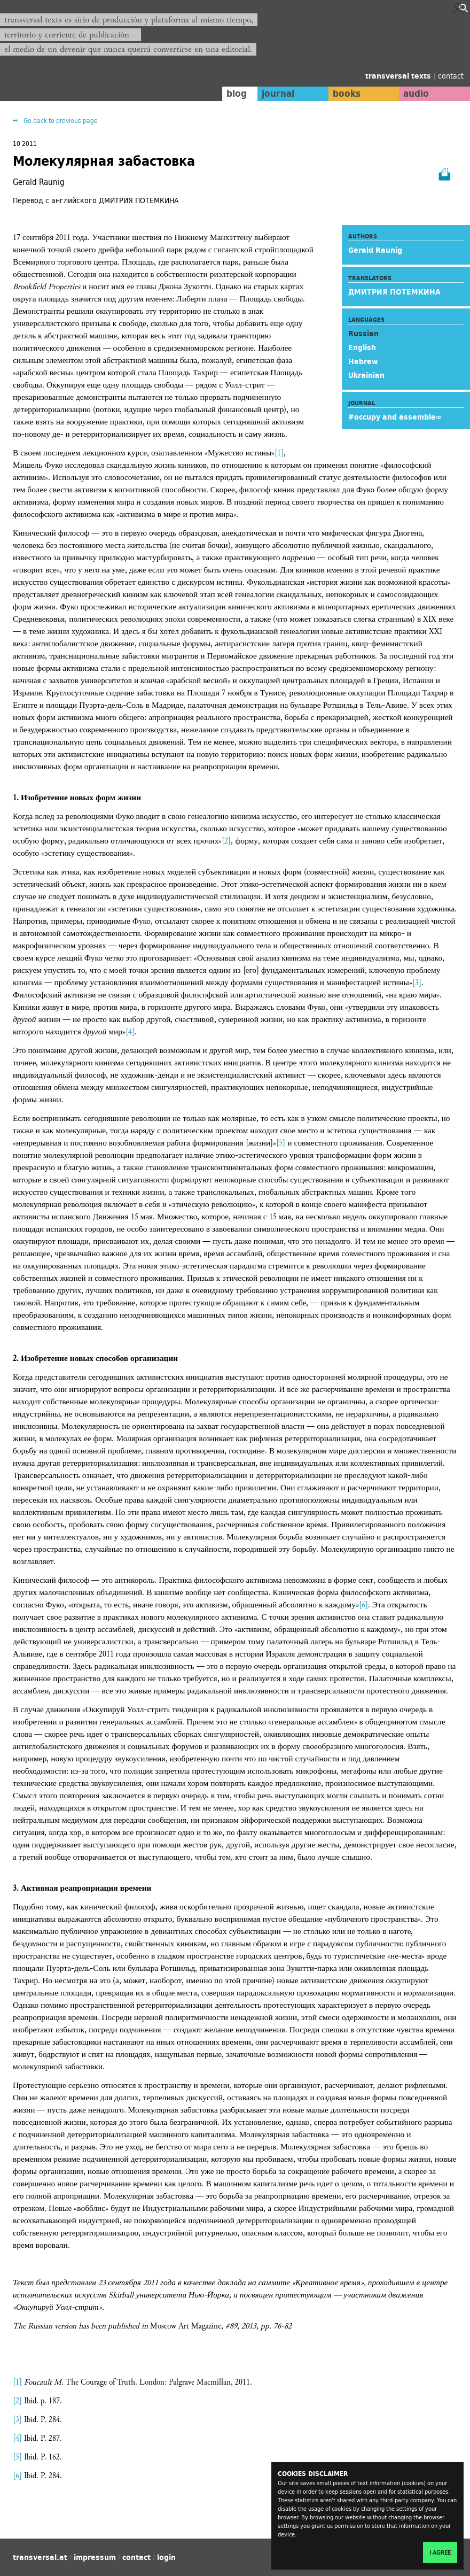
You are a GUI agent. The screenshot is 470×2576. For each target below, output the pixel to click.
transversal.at (40, 2557)
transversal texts (399, 76)
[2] (226, 841)
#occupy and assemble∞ (395, 417)
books (344, 93)
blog (233, 93)
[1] (279, 453)
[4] (130, 1032)
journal (275, 93)
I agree (440, 2552)
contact (451, 75)
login (166, 2557)
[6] (363, 1605)
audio (415, 93)
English (362, 347)
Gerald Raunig (375, 250)
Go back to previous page (60, 120)
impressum (95, 2557)
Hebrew (363, 361)
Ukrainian (366, 375)
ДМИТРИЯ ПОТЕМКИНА (394, 292)
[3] (416, 983)
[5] (280, 1143)
